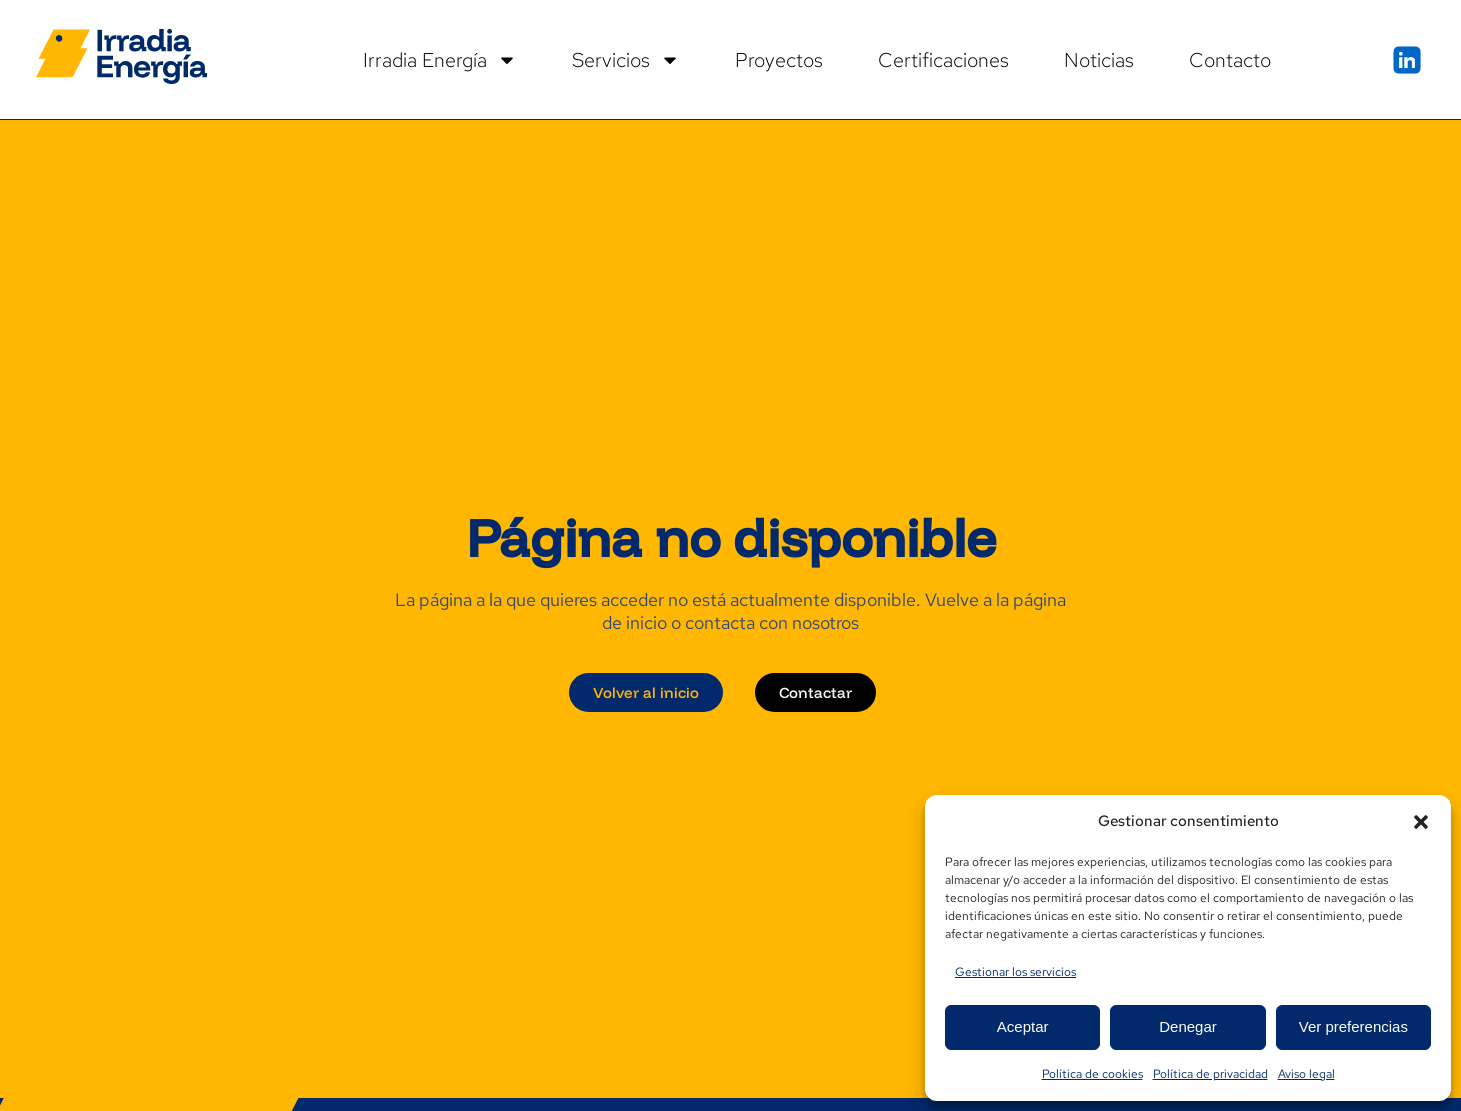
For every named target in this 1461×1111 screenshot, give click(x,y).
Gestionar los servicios (1015, 972)
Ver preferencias (1353, 1026)
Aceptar (1023, 1026)
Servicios (626, 60)
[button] (1421, 822)
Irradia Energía (440, 60)
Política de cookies (1092, 1074)
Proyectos (779, 60)
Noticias (1099, 60)
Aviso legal (1306, 1074)
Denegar (1188, 1026)
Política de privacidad (1210, 1074)
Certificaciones (943, 60)
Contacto (1230, 60)
